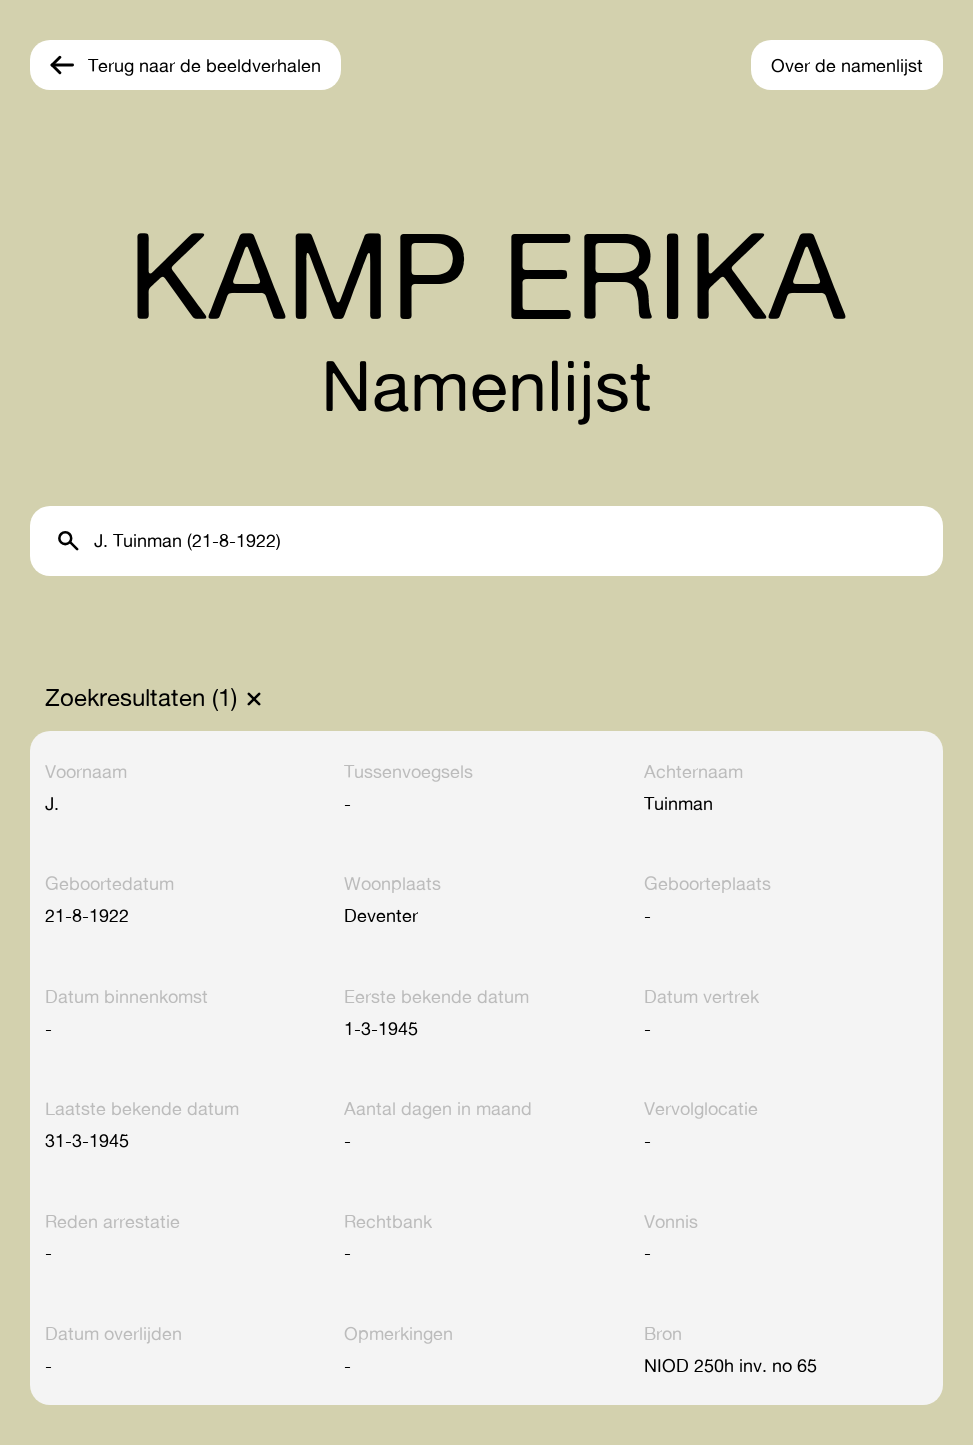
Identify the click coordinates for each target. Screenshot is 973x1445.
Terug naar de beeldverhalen (204, 65)
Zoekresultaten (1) (141, 698)
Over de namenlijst (847, 65)
